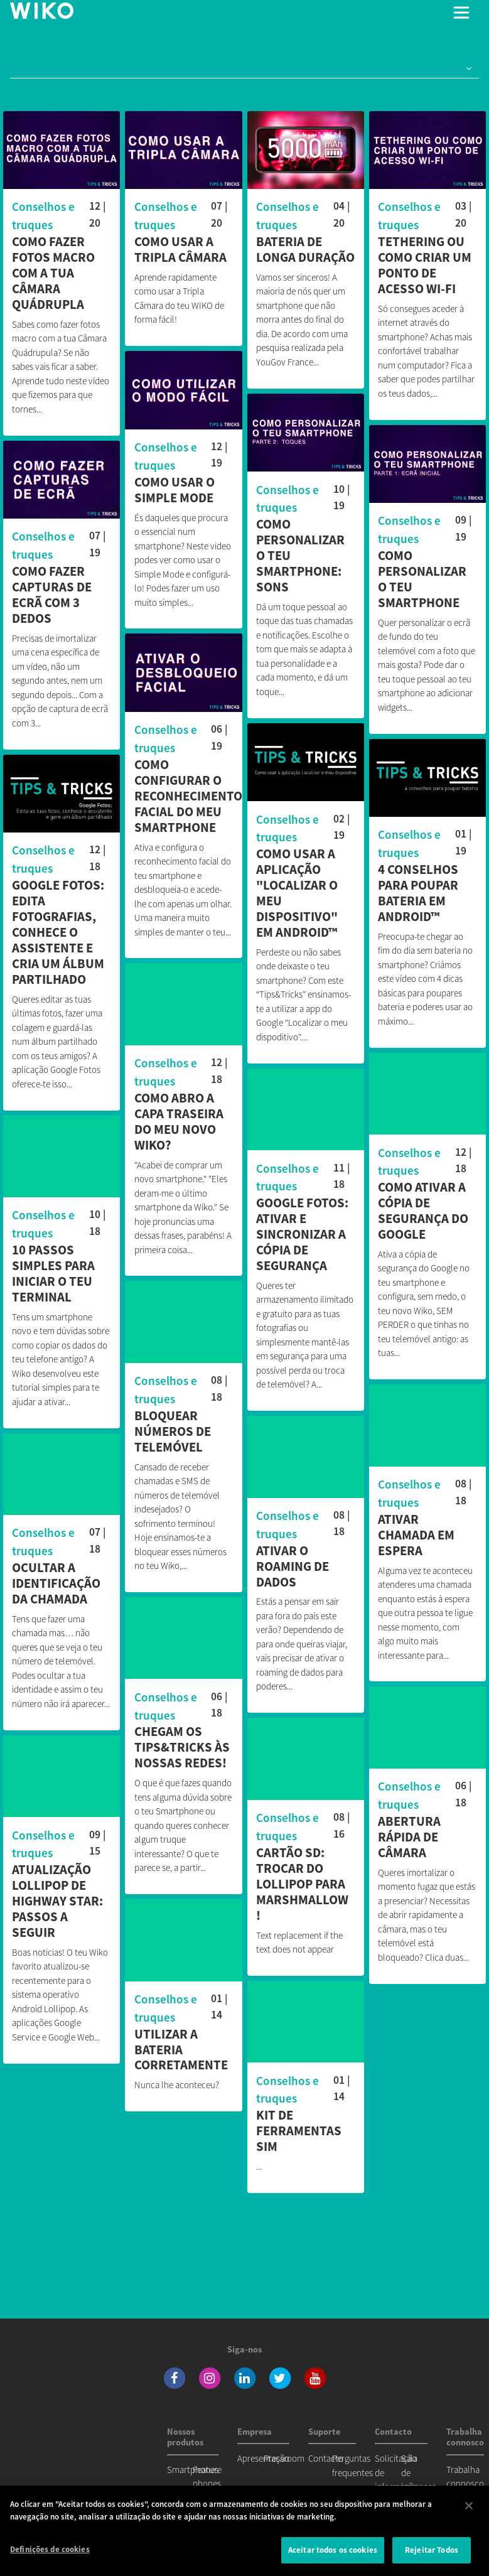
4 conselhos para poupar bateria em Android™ (418, 891)
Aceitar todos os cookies (332, 2550)
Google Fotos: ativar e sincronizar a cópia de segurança (302, 1229)
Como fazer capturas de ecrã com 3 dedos (52, 595)
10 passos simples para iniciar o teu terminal (53, 1268)
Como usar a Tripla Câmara (180, 250)
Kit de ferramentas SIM (298, 2126)
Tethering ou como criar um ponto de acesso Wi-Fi (424, 265)
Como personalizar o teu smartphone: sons (300, 556)
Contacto (325, 2458)
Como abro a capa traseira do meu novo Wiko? (178, 1119)
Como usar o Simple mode (174, 490)
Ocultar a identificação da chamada (56, 1578)
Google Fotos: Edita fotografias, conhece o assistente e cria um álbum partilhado (58, 930)
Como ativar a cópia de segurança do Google (423, 1206)
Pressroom (284, 2458)
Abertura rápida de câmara (409, 1832)
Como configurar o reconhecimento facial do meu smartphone (188, 796)
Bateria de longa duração (305, 250)
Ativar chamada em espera (416, 1530)
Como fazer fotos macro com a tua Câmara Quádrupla (53, 273)
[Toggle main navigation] (461, 12)
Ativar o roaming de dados (292, 1561)
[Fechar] (469, 2505)
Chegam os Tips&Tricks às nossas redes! (182, 1745)
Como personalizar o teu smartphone (422, 579)
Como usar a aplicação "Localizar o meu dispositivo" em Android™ (297, 891)
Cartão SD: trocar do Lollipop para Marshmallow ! (302, 1879)
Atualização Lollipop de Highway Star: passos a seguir (57, 1896)
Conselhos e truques (43, 215)
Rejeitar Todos (431, 2550)
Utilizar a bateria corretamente (181, 2047)
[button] (466, 69)
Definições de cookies (50, 2549)
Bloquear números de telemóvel (172, 1429)
